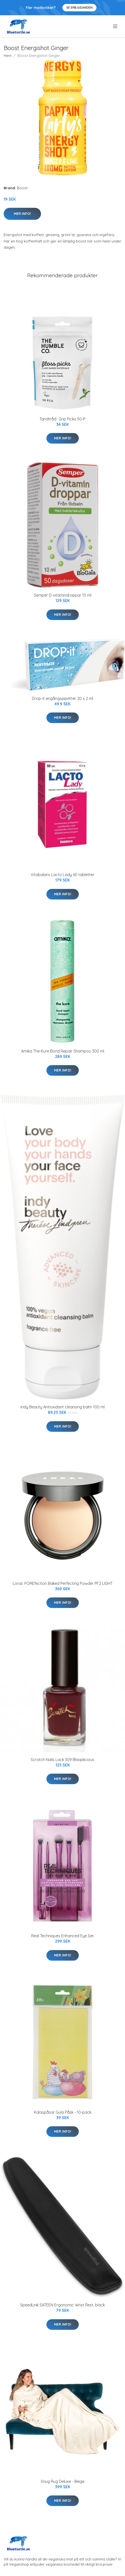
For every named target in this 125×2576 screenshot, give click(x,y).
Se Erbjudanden (79, 7)
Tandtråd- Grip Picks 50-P (62, 418)
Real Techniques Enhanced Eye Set (62, 1935)
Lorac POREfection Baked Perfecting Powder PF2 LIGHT (62, 1583)
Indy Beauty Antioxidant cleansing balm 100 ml (63, 1406)
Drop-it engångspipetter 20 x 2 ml (62, 698)
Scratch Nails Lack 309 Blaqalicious (62, 1759)
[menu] (115, 26)
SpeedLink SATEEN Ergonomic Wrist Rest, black (62, 2304)
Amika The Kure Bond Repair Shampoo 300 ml (62, 1051)
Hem (8, 55)
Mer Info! (22, 213)
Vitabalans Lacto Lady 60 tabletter (62, 874)
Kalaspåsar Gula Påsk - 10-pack (62, 2112)
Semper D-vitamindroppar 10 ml (62, 595)
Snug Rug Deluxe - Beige (62, 2481)
